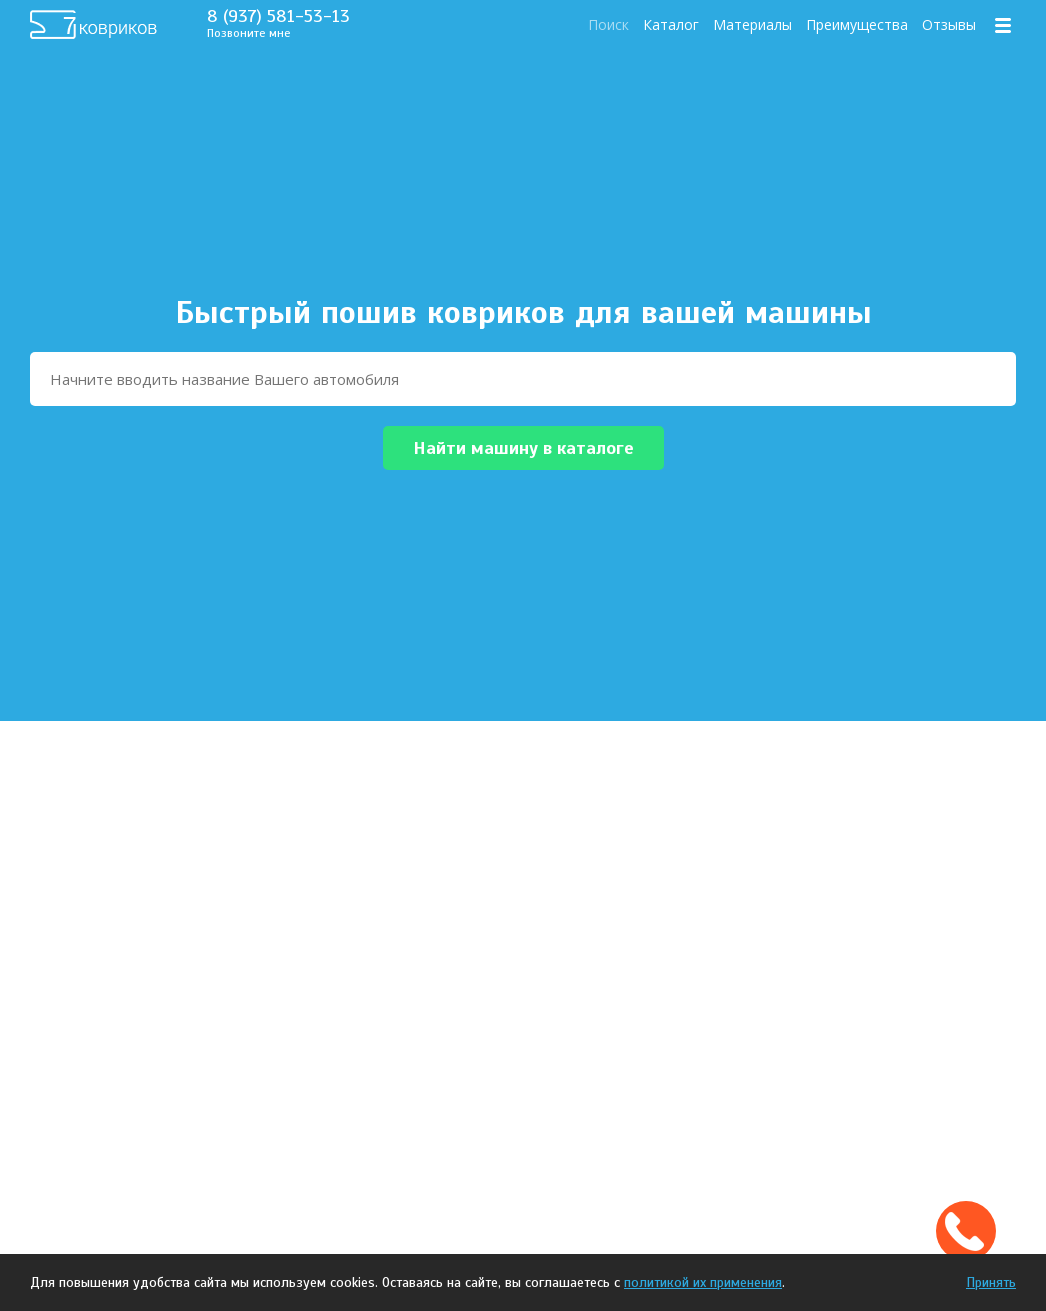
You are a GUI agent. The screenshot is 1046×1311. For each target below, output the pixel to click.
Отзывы (949, 24)
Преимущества (857, 24)
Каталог (671, 24)
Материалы (752, 24)
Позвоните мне (249, 33)
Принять (991, 1282)
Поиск (608, 24)
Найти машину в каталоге (523, 448)
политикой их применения (703, 1282)
